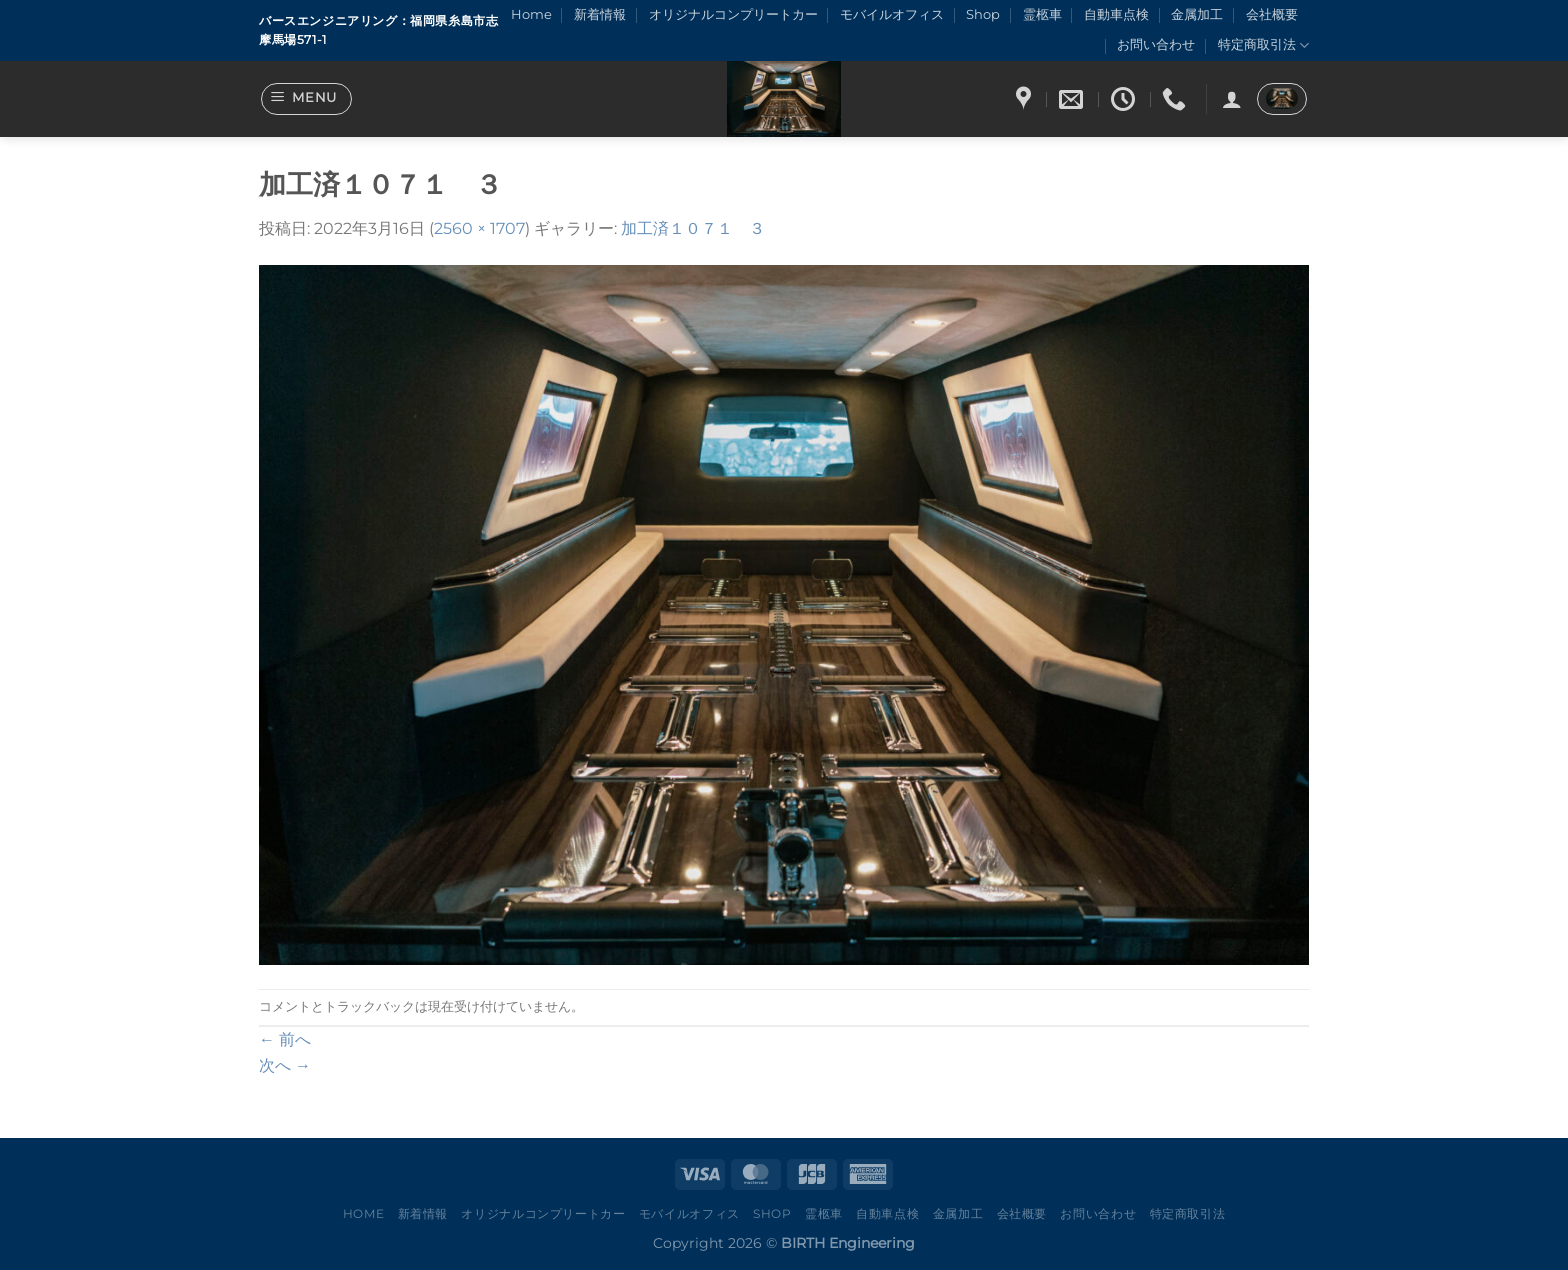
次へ (285, 1065)
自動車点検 (1116, 14)
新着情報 (600, 14)
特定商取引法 (1263, 45)
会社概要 (1272, 14)
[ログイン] (1232, 99)
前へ (285, 1039)
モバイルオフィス (892, 14)
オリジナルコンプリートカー (733, 14)
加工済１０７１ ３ (693, 228)
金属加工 (1197, 14)
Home (531, 14)
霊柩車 (1042, 14)
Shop (983, 14)
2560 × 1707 (479, 228)
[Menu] (307, 99)
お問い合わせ (1156, 44)
